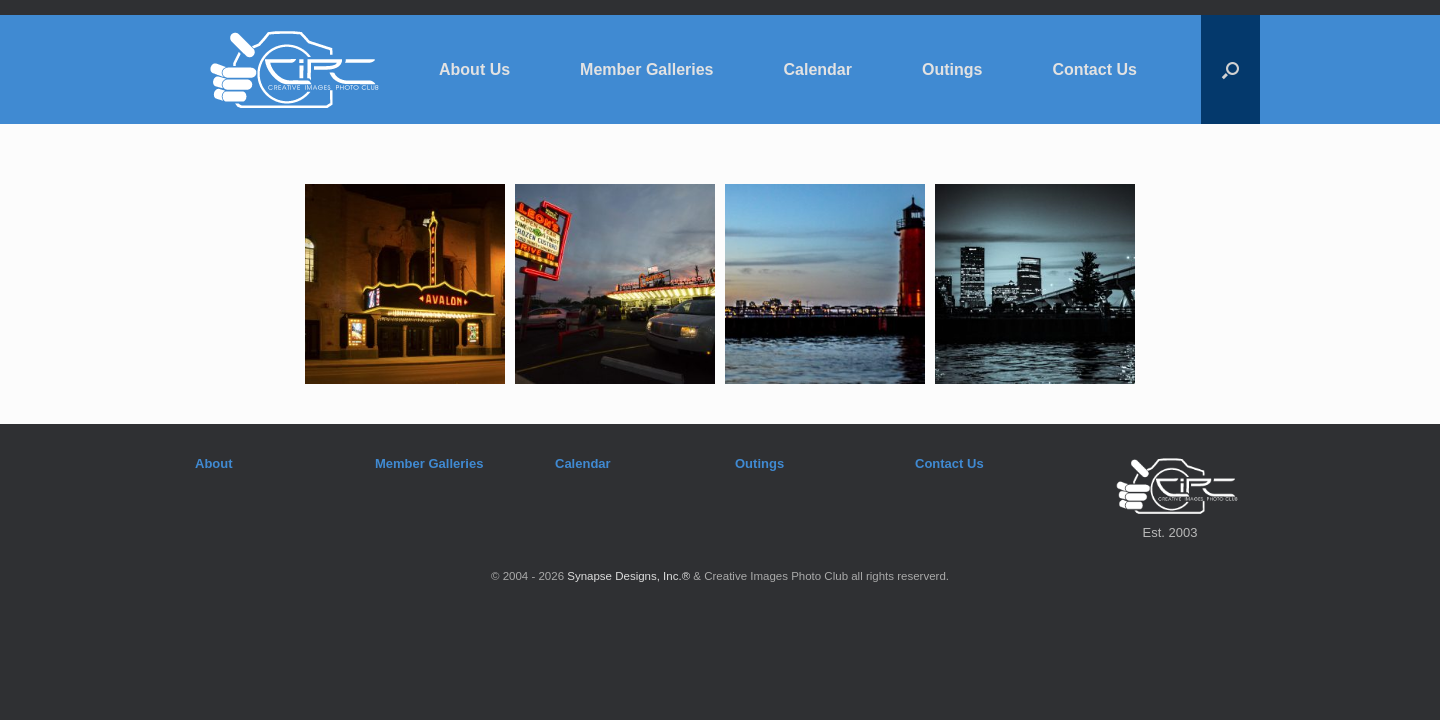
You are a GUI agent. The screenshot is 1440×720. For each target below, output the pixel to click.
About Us (474, 69)
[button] (1230, 69)
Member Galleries (646, 69)
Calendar (818, 69)
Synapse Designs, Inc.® (628, 576)
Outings (952, 69)
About (214, 463)
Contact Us (1094, 69)
